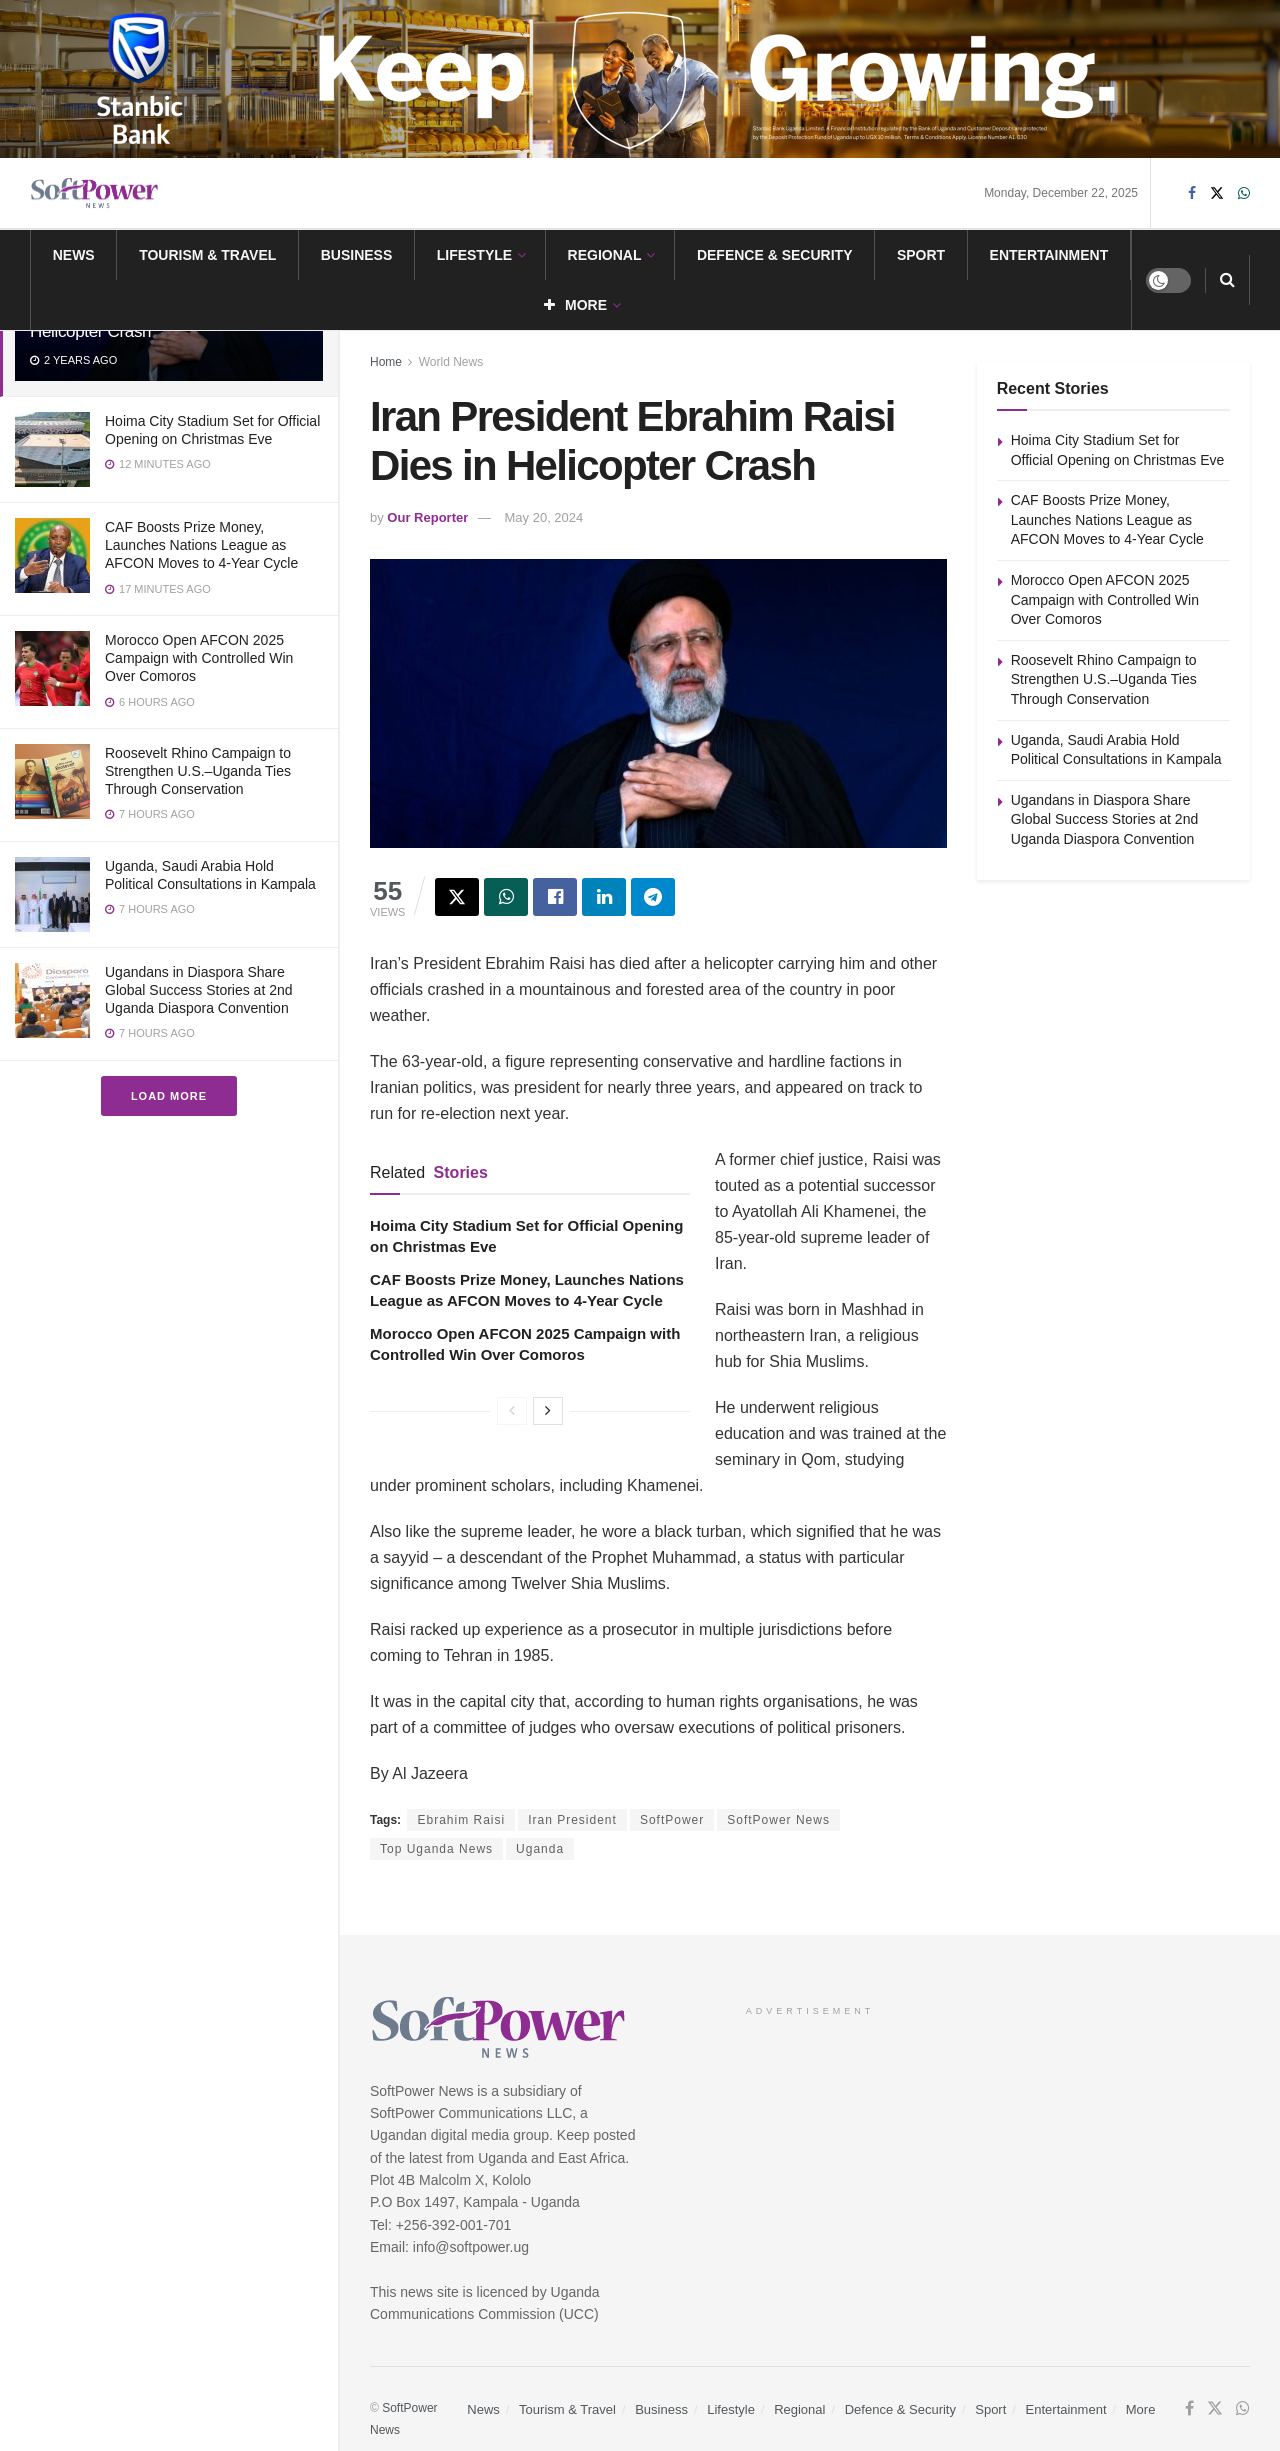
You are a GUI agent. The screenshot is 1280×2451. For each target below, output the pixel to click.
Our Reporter (427, 517)
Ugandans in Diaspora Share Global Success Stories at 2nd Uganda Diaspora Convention (199, 990)
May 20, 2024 (544, 517)
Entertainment (1049, 255)
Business (357, 255)
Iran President (572, 1820)
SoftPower (672, 1820)
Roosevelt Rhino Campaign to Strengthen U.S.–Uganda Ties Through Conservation (198, 771)
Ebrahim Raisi (461, 1820)
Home (386, 362)
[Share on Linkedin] (604, 897)
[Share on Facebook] (555, 897)
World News (451, 362)
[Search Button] (1227, 280)
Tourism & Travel (207, 255)
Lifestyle (474, 255)
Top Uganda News (436, 1849)
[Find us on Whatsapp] (1244, 193)
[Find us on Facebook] (1192, 193)
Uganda (540, 1849)
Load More (169, 1096)
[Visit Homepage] (95, 193)
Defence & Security (775, 255)
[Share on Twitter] (457, 897)
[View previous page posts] (512, 1411)
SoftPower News (778, 1820)
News (74, 255)
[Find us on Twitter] (1217, 193)
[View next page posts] (548, 1411)
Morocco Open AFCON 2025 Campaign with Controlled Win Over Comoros (199, 658)
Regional (605, 255)
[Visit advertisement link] (640, 79)
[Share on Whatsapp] (506, 897)
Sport (921, 255)
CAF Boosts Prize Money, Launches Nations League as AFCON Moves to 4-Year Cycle (201, 545)
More (575, 305)
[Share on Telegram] (653, 897)
